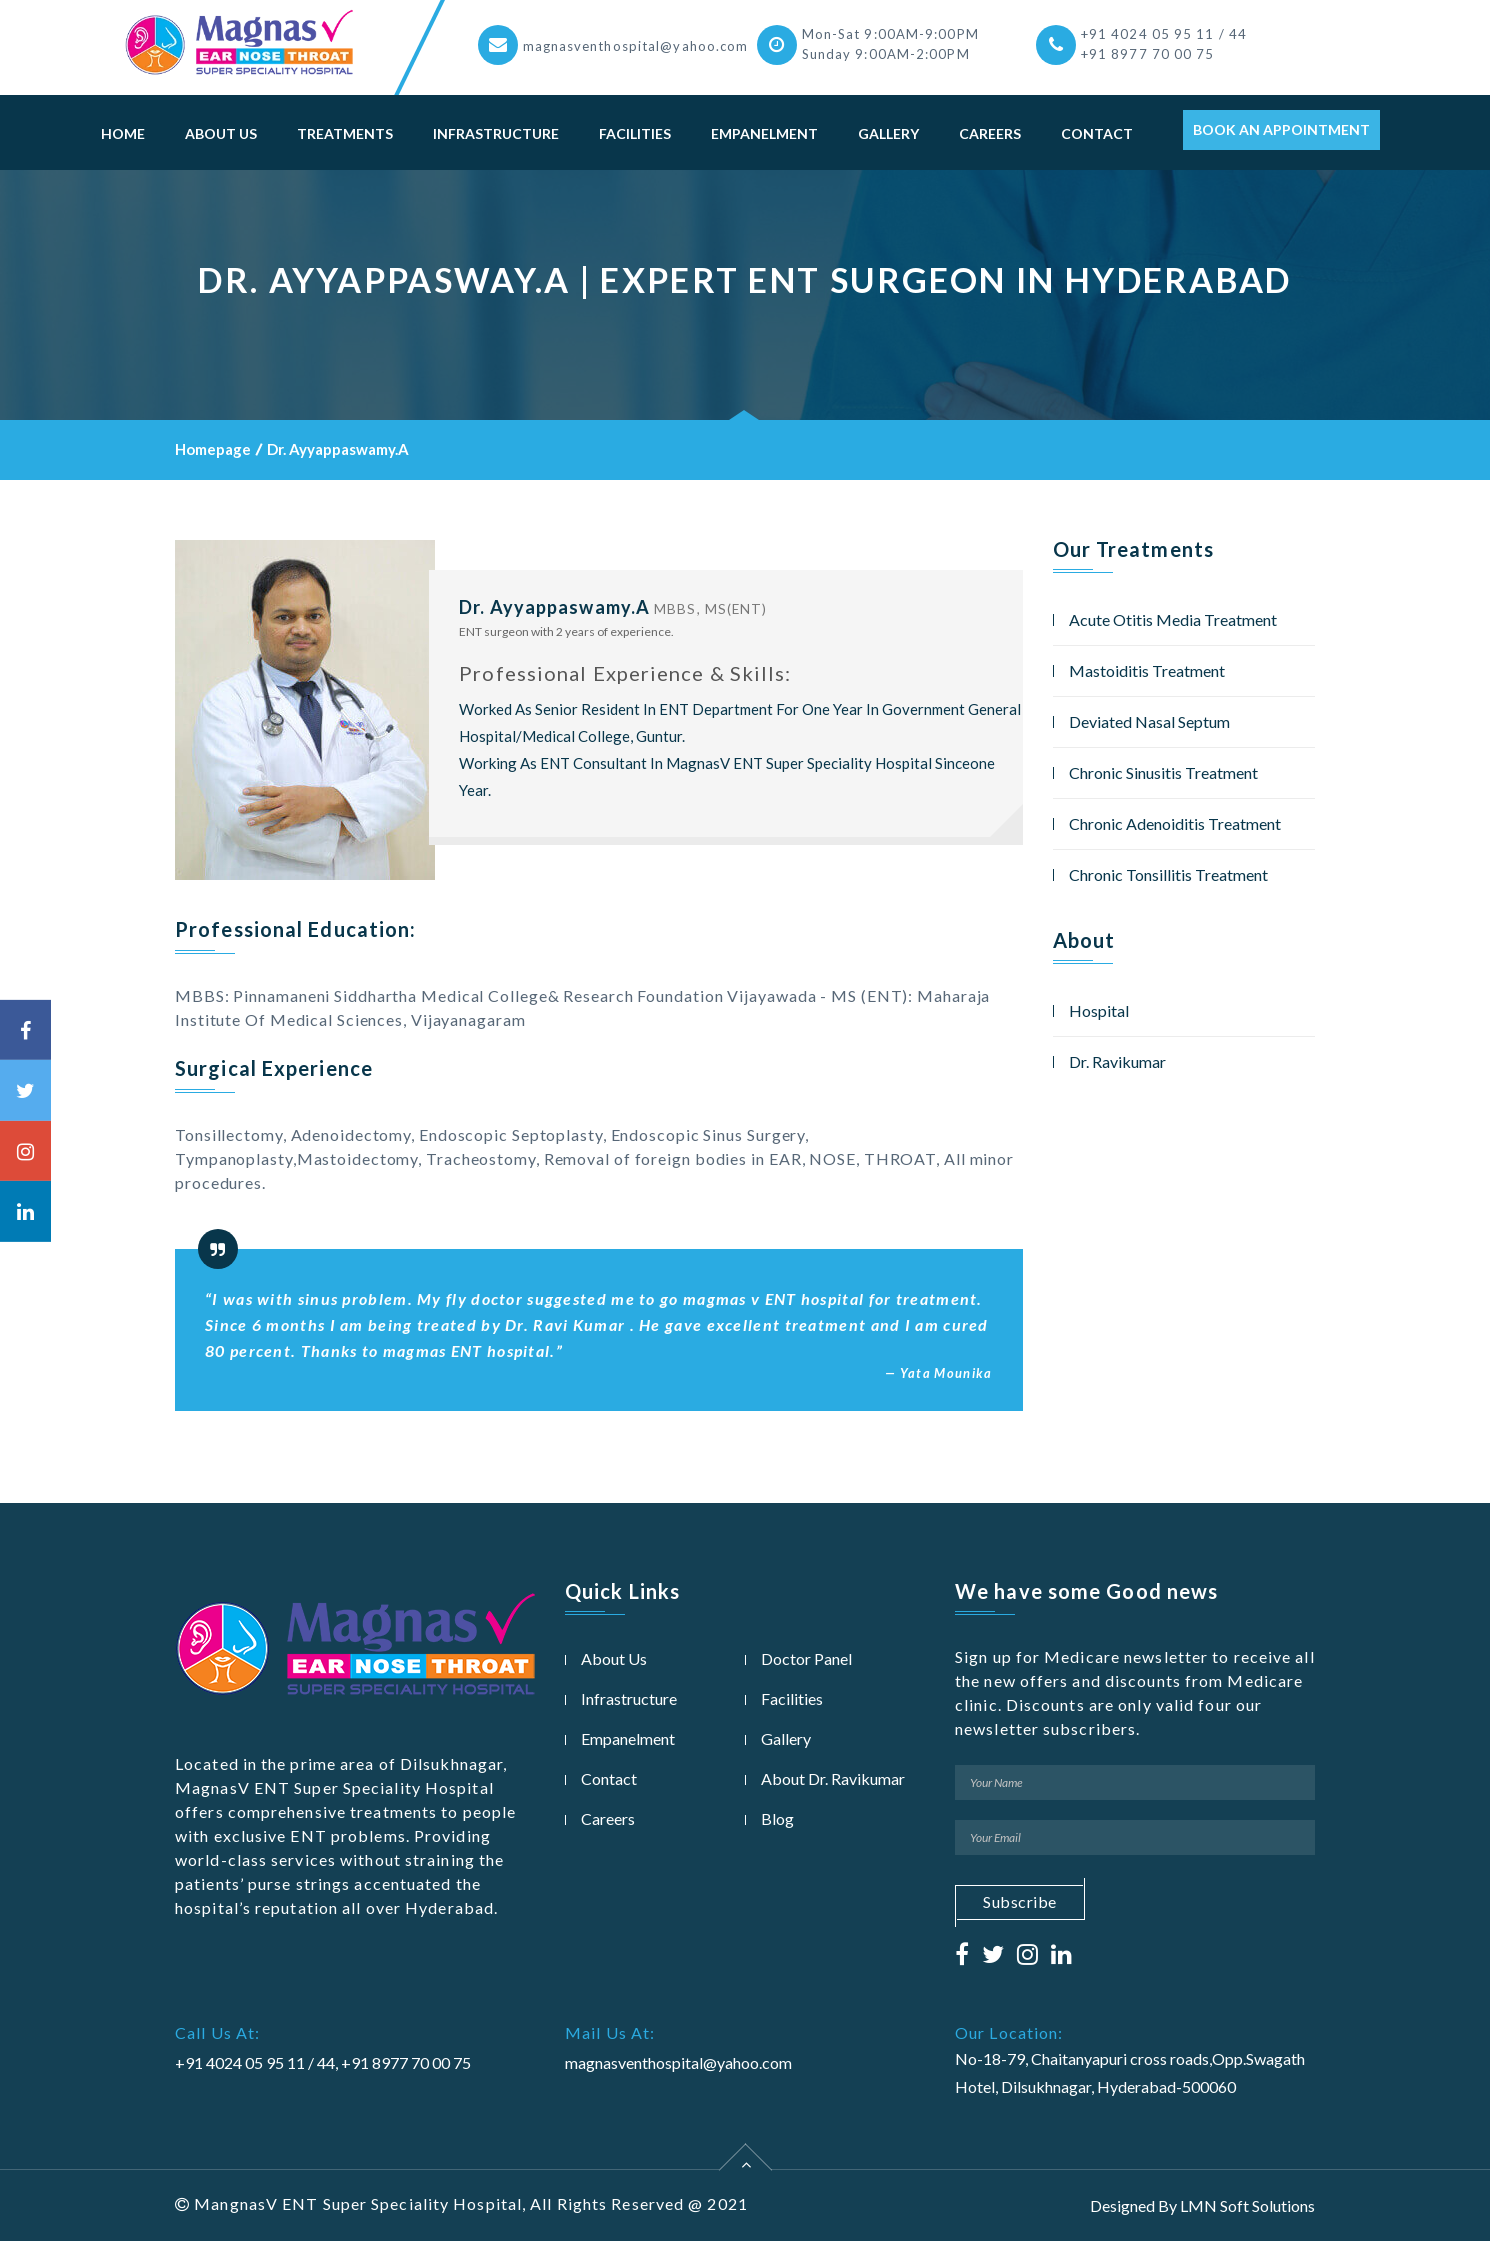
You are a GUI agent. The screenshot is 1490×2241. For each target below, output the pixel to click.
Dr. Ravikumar (1117, 1061)
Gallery (888, 133)
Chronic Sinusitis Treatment (1163, 772)
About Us (221, 133)
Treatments (345, 133)
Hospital (1099, 1010)
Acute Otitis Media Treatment (1173, 619)
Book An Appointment (1281, 129)
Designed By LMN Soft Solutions (1202, 2205)
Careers (990, 133)
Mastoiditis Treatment (1147, 670)
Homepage (213, 449)
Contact (1097, 133)
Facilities (635, 133)
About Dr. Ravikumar (833, 1778)
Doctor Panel (806, 1658)
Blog (777, 1818)
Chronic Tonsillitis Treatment (1168, 874)
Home (123, 133)
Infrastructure (496, 133)
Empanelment (764, 133)
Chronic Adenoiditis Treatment (1175, 823)
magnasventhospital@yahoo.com (636, 46)
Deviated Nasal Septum (1149, 721)
